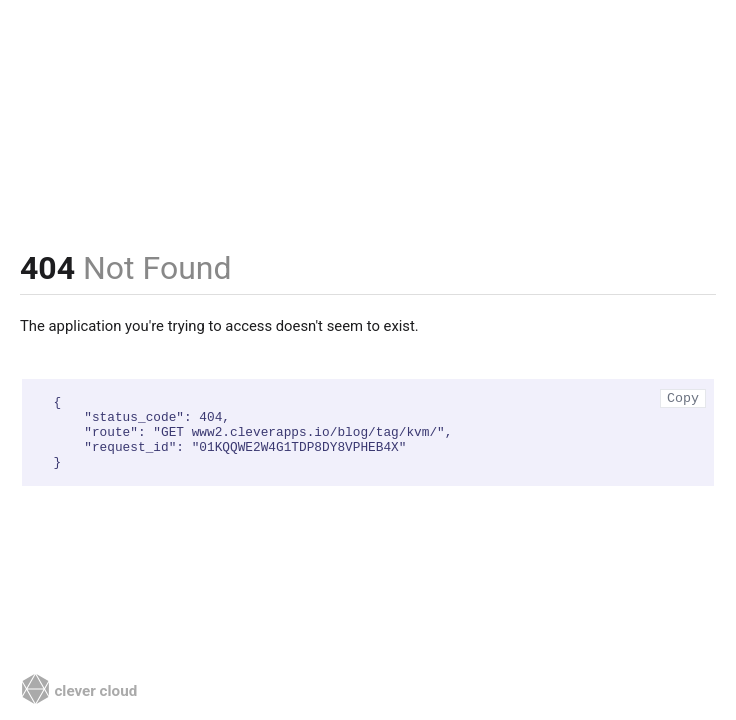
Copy (683, 398)
